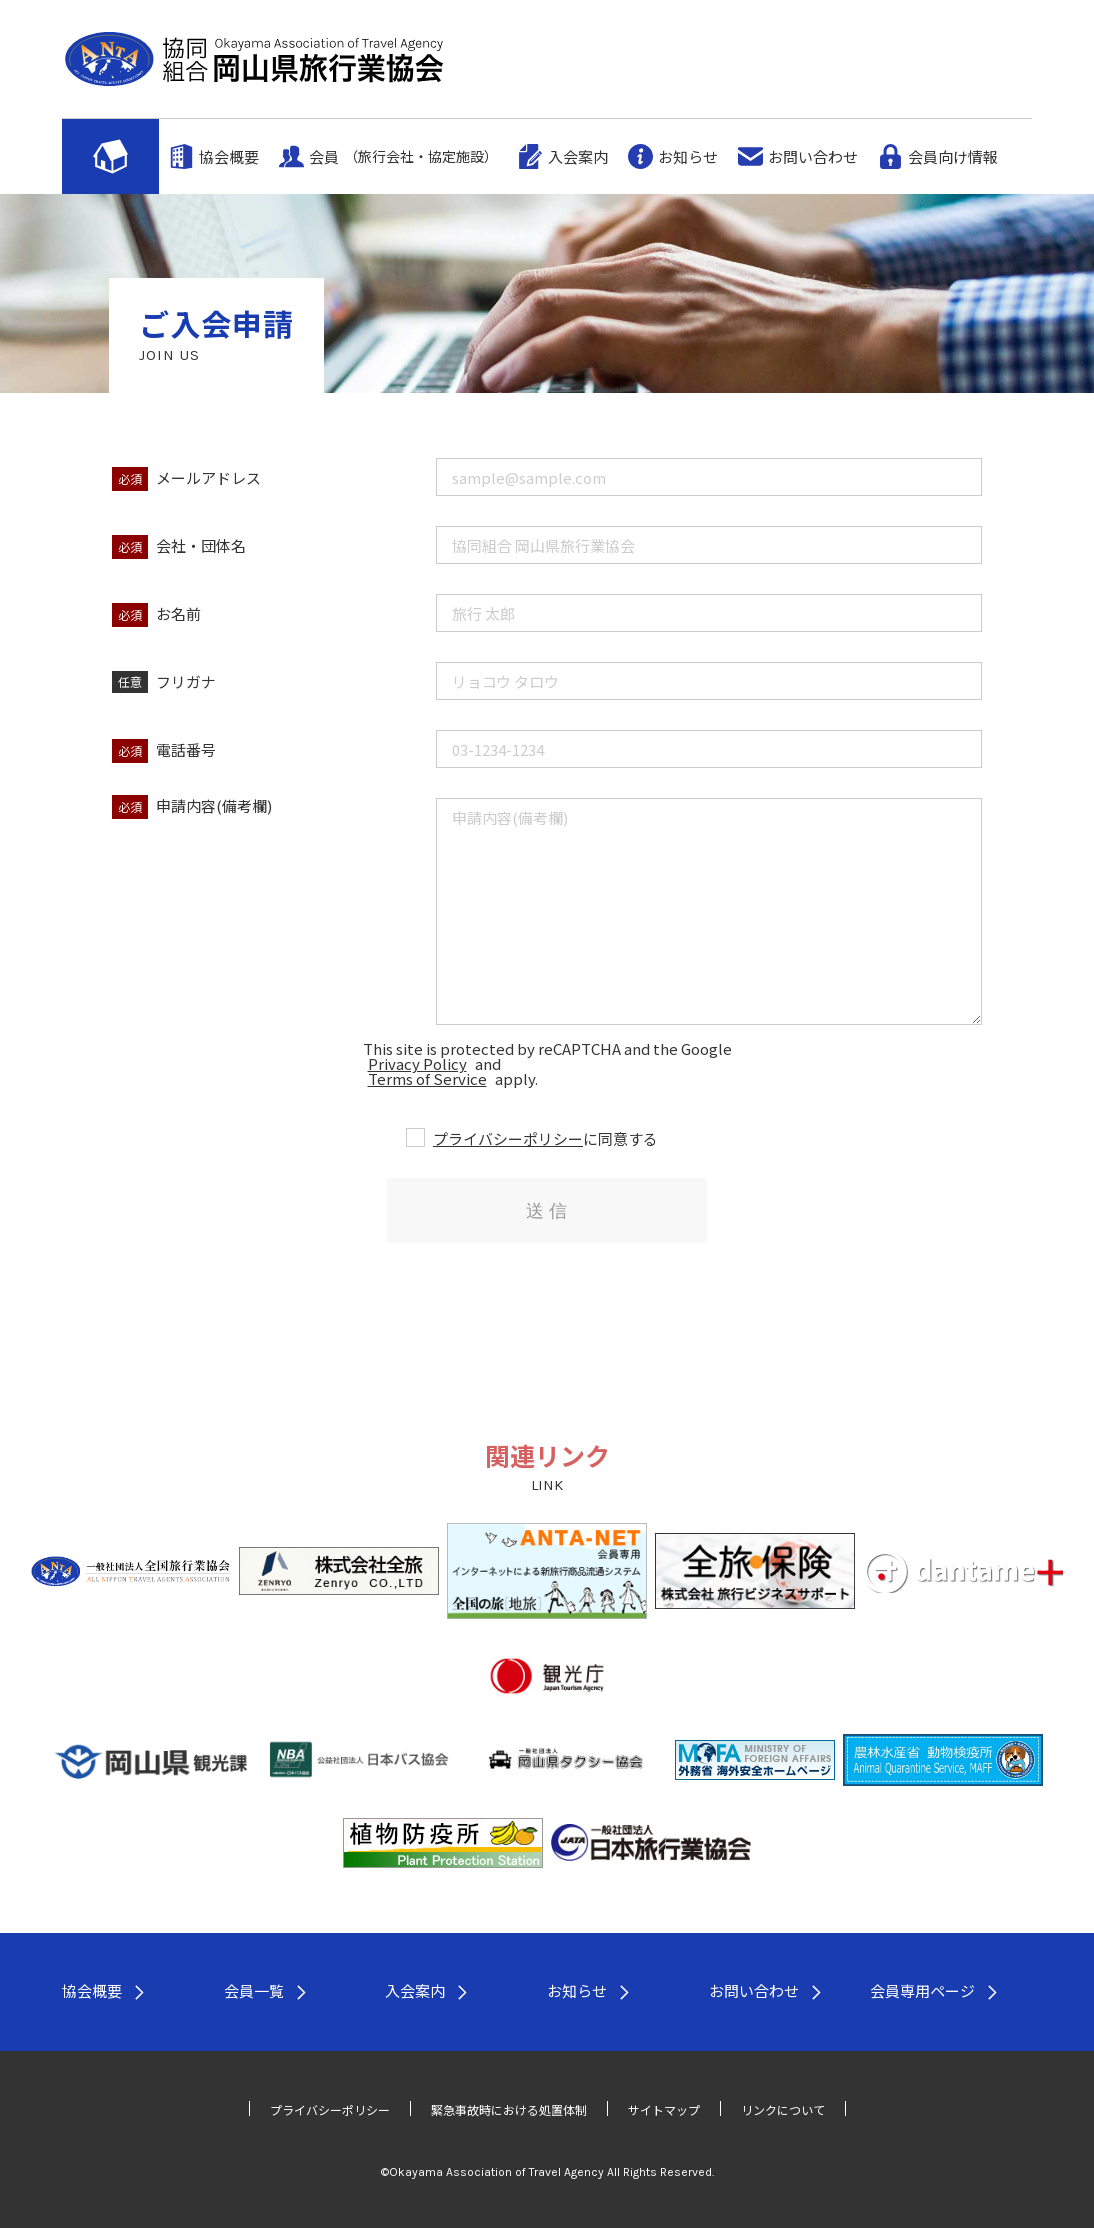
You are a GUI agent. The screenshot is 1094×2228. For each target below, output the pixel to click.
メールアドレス (208, 477)
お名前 (178, 613)
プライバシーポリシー (508, 1138)
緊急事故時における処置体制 (509, 2109)
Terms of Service (427, 1078)
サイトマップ (664, 2109)
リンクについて (783, 2109)
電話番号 (186, 749)
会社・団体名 (201, 545)
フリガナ (186, 681)
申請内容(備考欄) (214, 805)
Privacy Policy (417, 1063)
